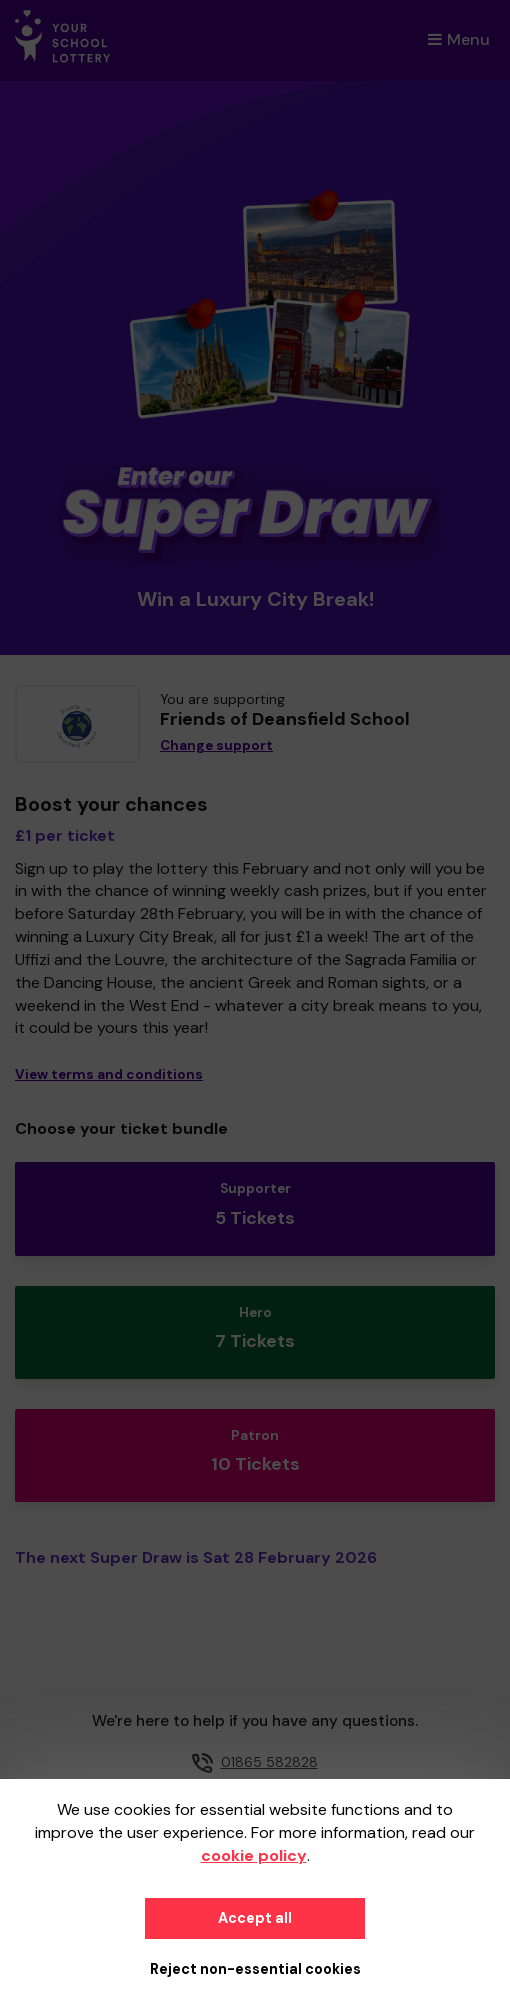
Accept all (255, 1918)
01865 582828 (269, 1762)
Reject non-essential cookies (255, 1969)
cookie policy (254, 1855)
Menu (459, 39)
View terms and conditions (109, 1074)
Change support (216, 745)
